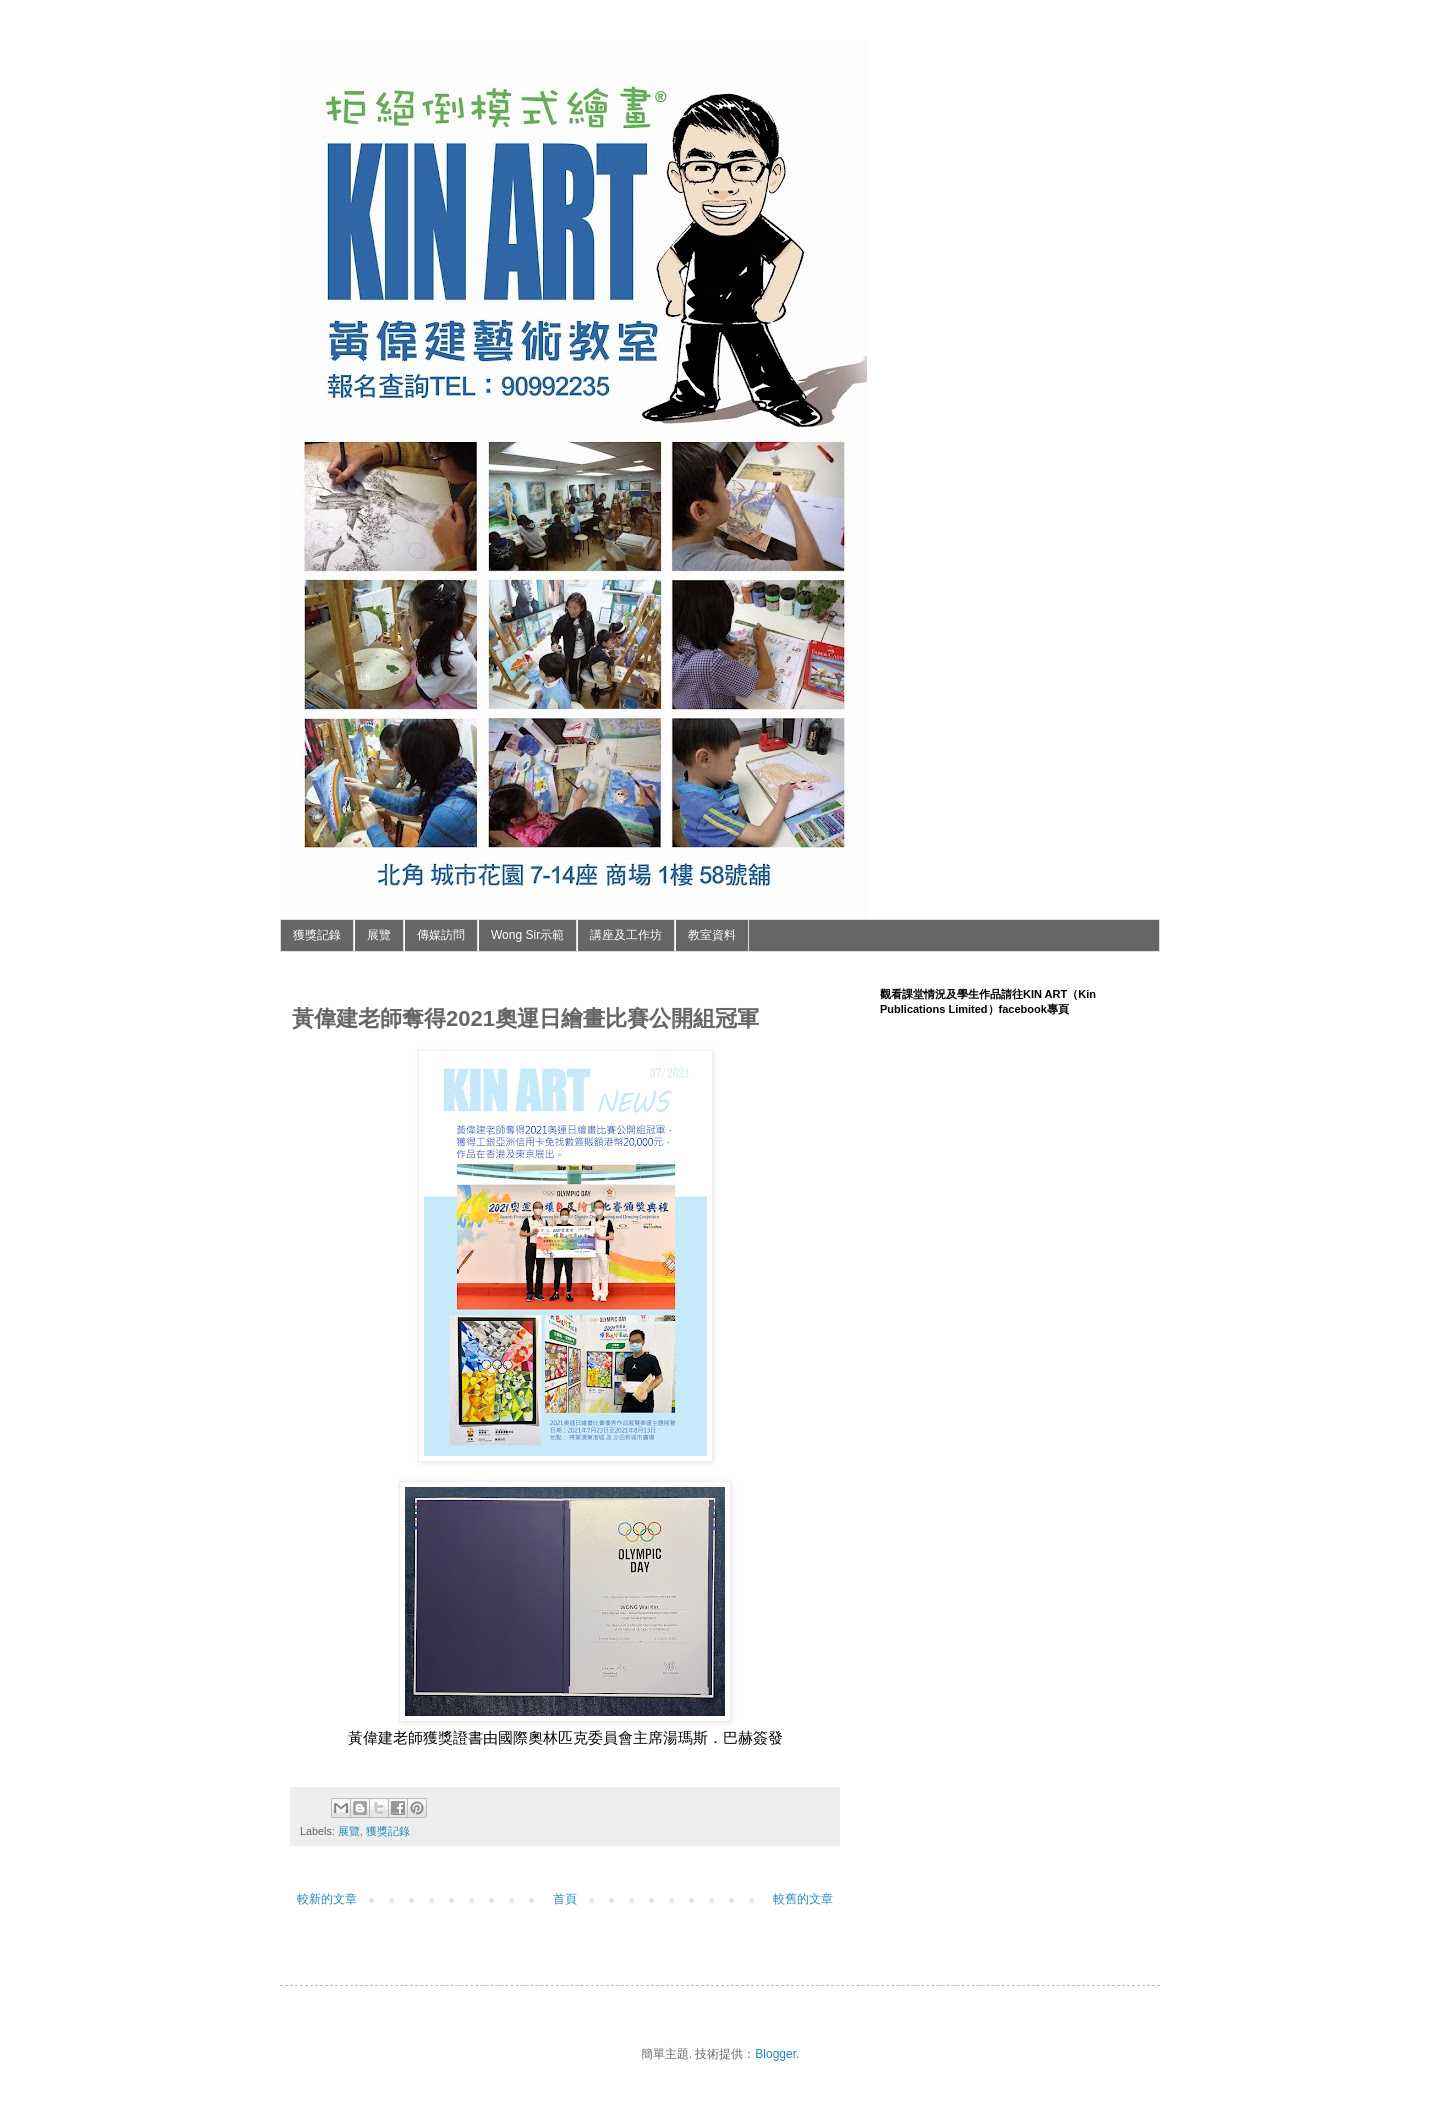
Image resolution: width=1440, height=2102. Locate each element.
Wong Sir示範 (527, 935)
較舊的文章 (803, 1899)
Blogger (775, 2054)
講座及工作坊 (626, 935)
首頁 (565, 1899)
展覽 (379, 935)
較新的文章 (327, 1899)
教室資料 (712, 935)
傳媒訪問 (441, 935)
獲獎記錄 (317, 935)
